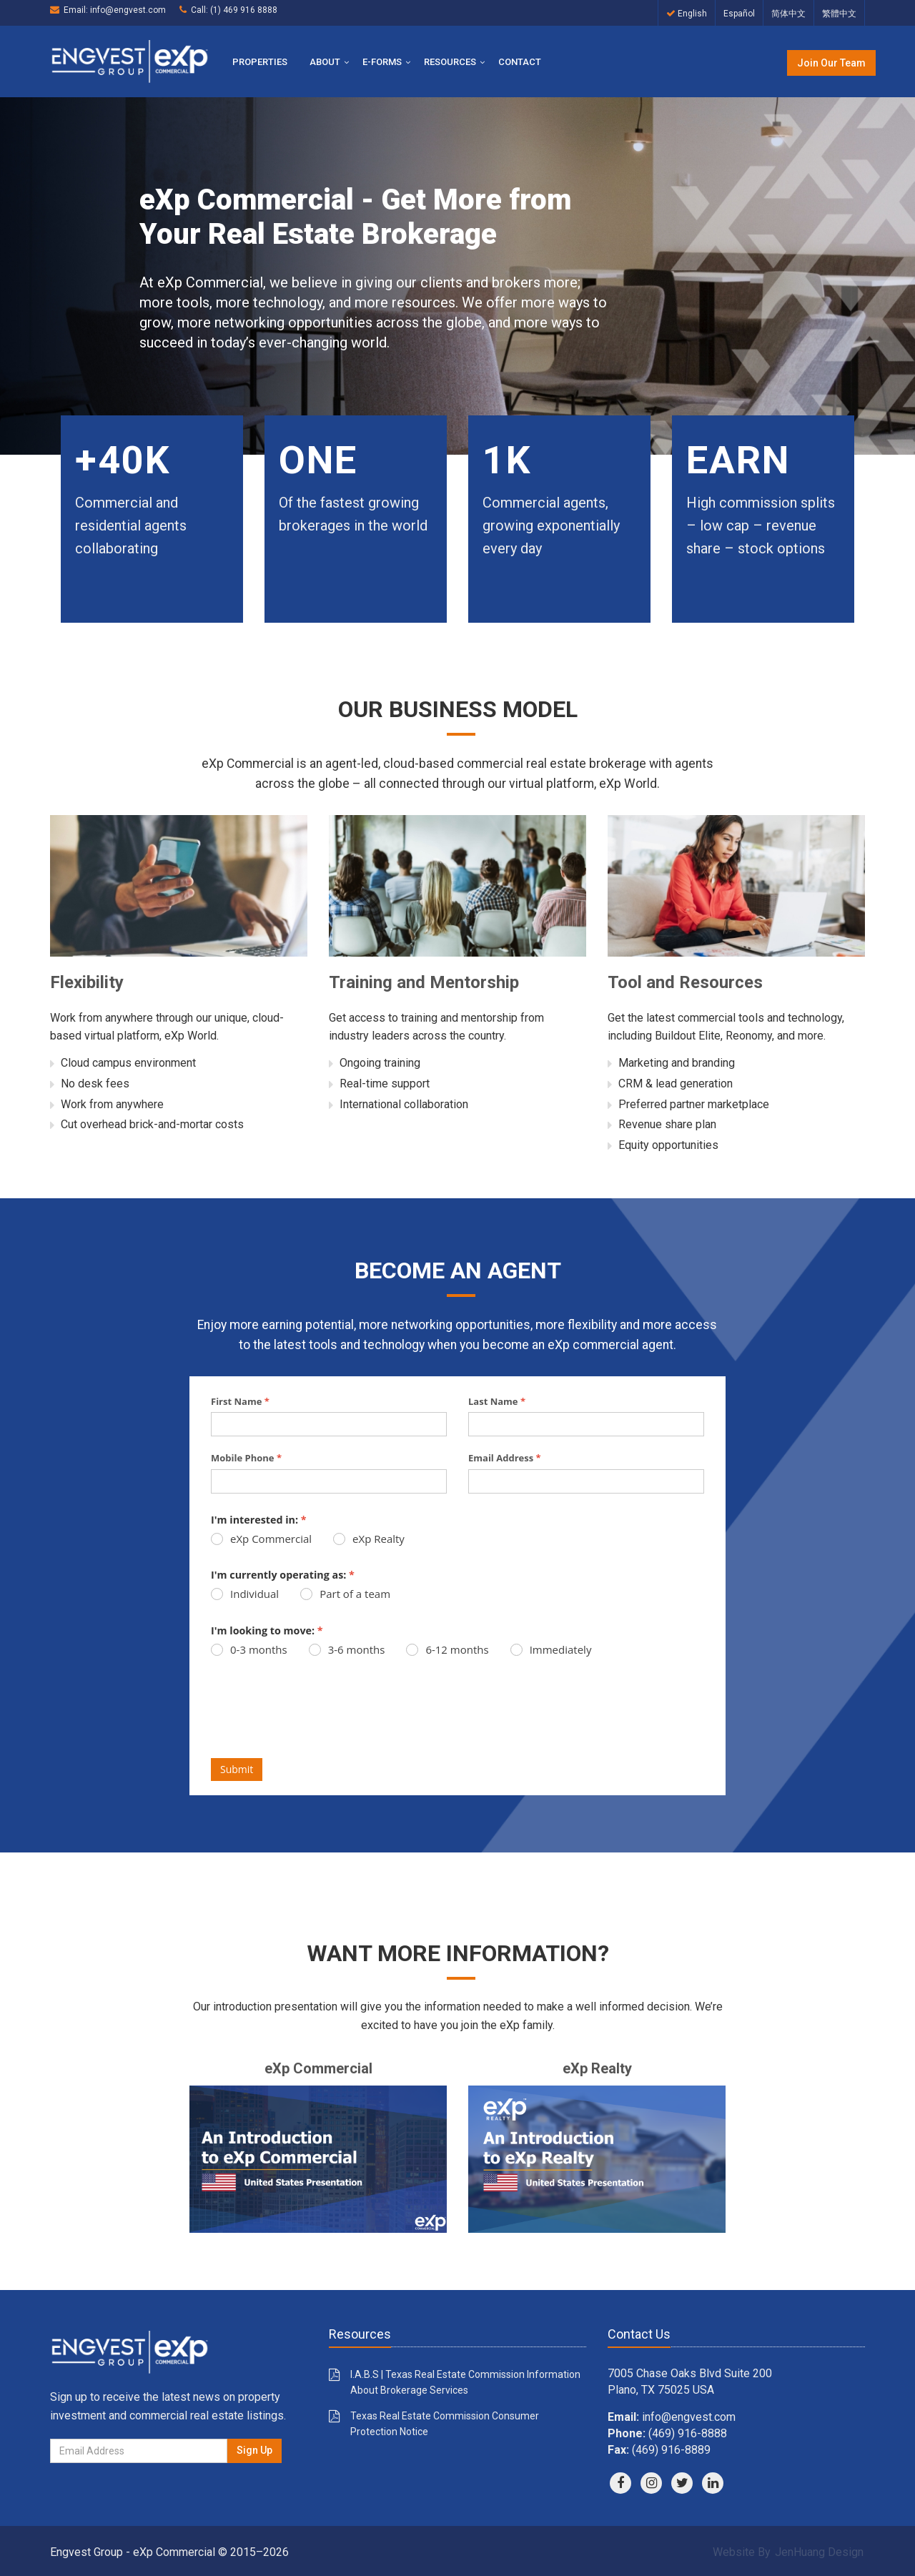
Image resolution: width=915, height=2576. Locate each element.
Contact (519, 61)
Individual (245, 1593)
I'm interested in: (259, 1519)
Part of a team (345, 1593)
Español (739, 14)
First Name (240, 1401)
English (686, 14)
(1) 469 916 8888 (243, 10)
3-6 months (347, 1649)
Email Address (504, 1457)
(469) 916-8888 (687, 2433)
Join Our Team (831, 63)
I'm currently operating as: (283, 1574)
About (325, 61)
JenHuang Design (819, 2552)
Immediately (551, 1649)
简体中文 (788, 14)
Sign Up (254, 2450)
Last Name (496, 1401)
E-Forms (382, 61)
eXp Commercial (261, 1538)
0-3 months (249, 1649)
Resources (450, 61)
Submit (236, 1769)
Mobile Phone (246, 1457)
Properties (259, 61)
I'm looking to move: (267, 1630)
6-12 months (447, 1649)
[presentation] (319, 1716)
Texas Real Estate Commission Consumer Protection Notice (444, 2423)
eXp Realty (369, 1538)
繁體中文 (839, 14)
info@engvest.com (128, 10)
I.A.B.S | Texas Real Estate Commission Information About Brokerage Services (465, 2382)
